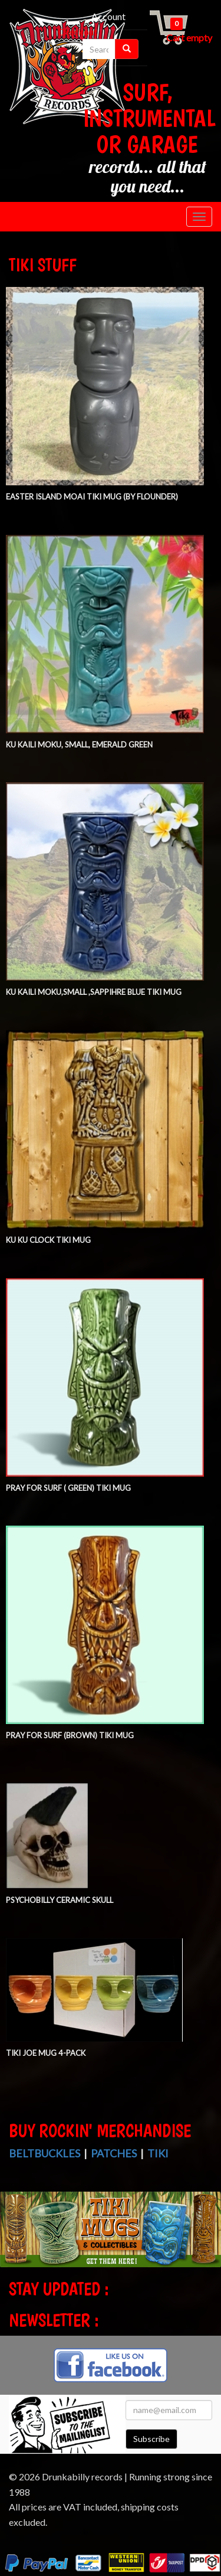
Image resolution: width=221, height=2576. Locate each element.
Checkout (77, 31)
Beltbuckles (44, 2153)
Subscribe (151, 2439)
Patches (114, 2153)
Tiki (158, 2153)
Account (108, 16)
